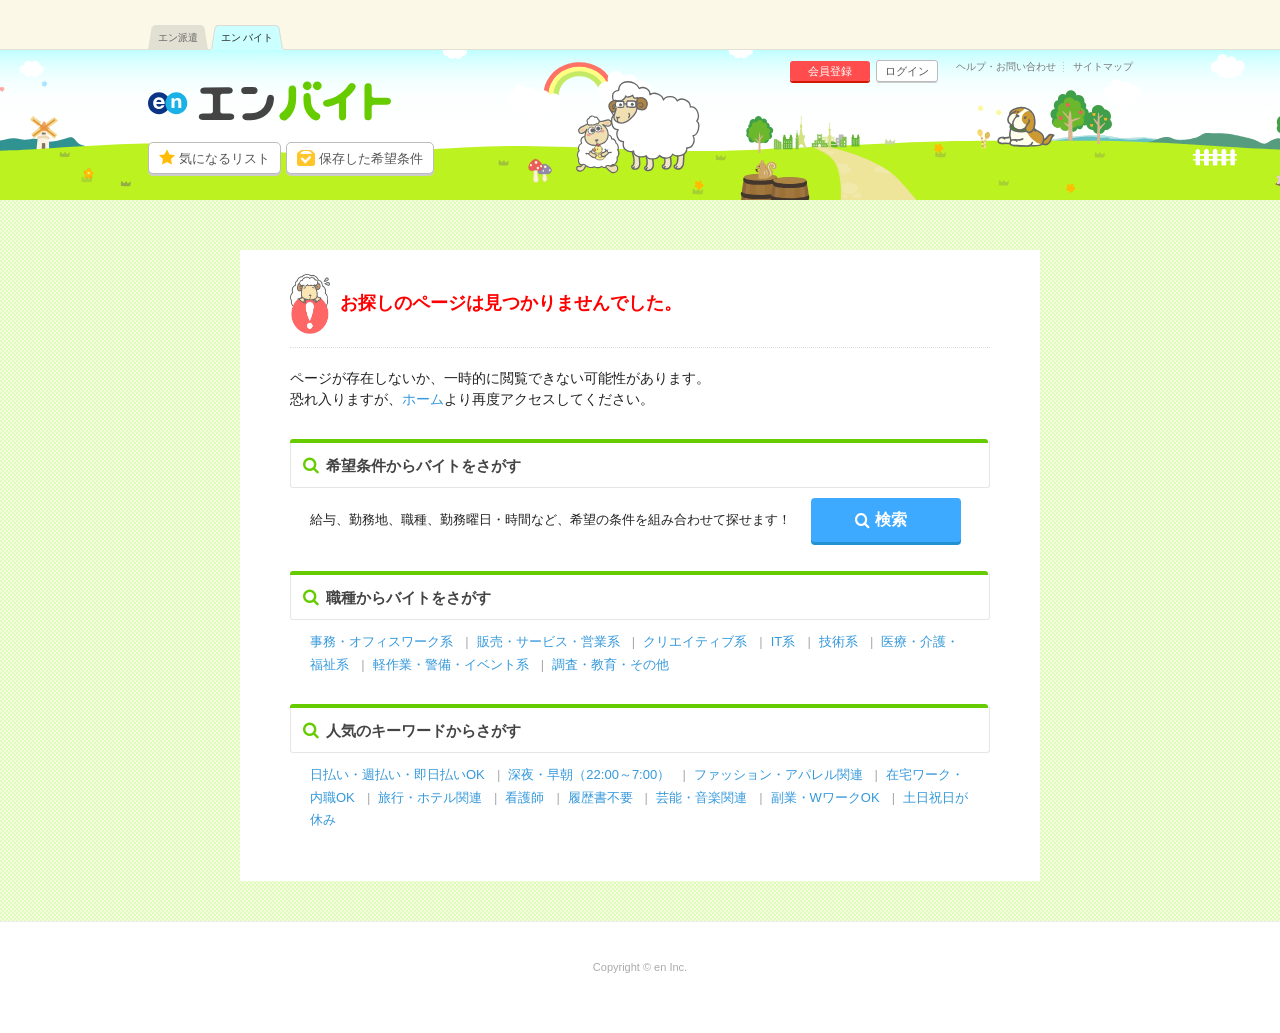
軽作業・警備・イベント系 (451, 664)
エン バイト (247, 37)
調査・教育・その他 (610, 664)
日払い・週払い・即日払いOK (397, 774)
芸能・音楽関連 (701, 797)
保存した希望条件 (371, 158)
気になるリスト (224, 158)
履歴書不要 (602, 797)
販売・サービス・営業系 (548, 641)
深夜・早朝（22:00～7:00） (589, 774)
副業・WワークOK (825, 797)
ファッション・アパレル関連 (780, 774)
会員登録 (830, 71)
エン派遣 (178, 37)
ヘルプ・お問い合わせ (1006, 67)
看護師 (524, 797)
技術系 (838, 641)
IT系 (783, 641)
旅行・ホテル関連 (432, 797)
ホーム (423, 399)
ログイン (907, 71)
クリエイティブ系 (695, 641)
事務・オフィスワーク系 (381, 641)
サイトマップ (1103, 67)
